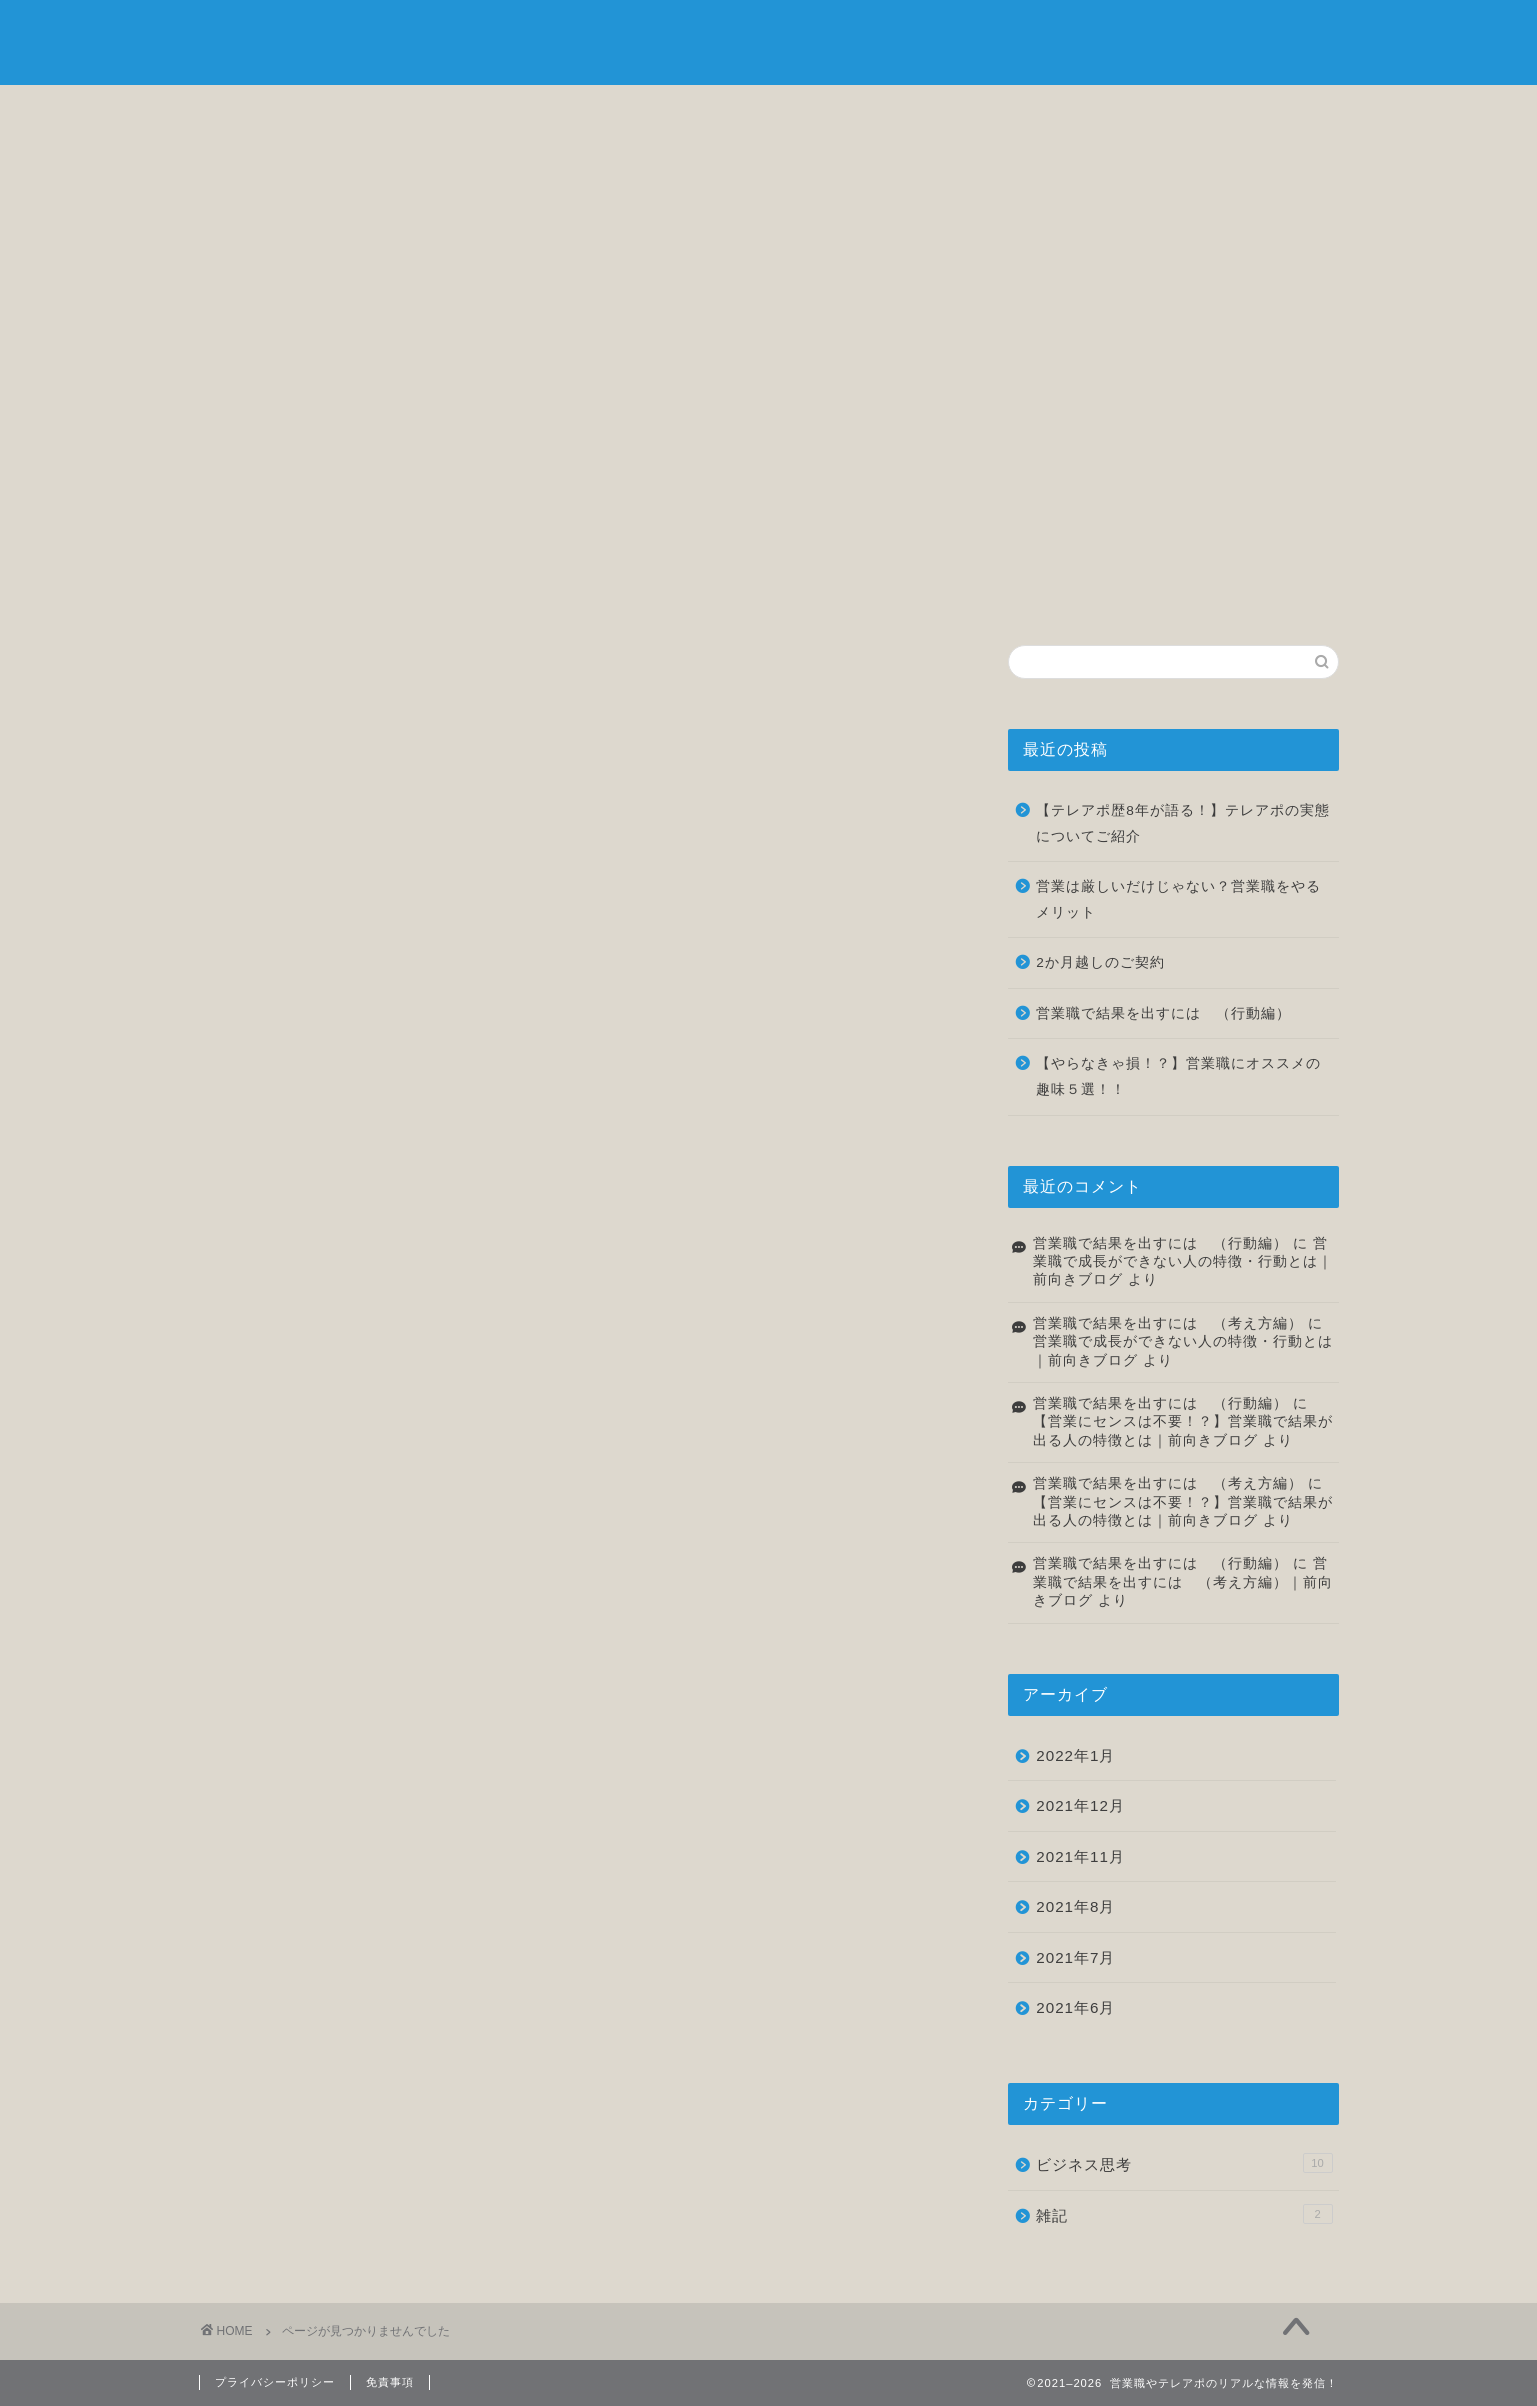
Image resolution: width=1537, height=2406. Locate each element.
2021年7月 (1075, 1957)
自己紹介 (484, 111)
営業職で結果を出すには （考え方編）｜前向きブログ (1183, 1582)
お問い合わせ (1243, 111)
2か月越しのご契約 (1100, 962)
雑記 (1053, 111)
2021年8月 (1075, 1906)
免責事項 (390, 2382)
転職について (863, 111)
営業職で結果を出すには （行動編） (1163, 1013)
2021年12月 (1080, 1805)
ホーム (294, 111)
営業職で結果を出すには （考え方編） (1168, 1323)
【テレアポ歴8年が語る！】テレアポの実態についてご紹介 (1183, 823)
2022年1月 (1075, 1755)
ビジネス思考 (674, 111)
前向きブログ (769, 40)
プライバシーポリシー (275, 2382)
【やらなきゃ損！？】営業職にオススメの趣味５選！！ (1178, 1076)
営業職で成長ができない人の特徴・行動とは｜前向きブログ (1183, 1262)
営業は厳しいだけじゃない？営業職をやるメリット (1178, 899)
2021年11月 (1080, 1856)
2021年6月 (1075, 2007)
